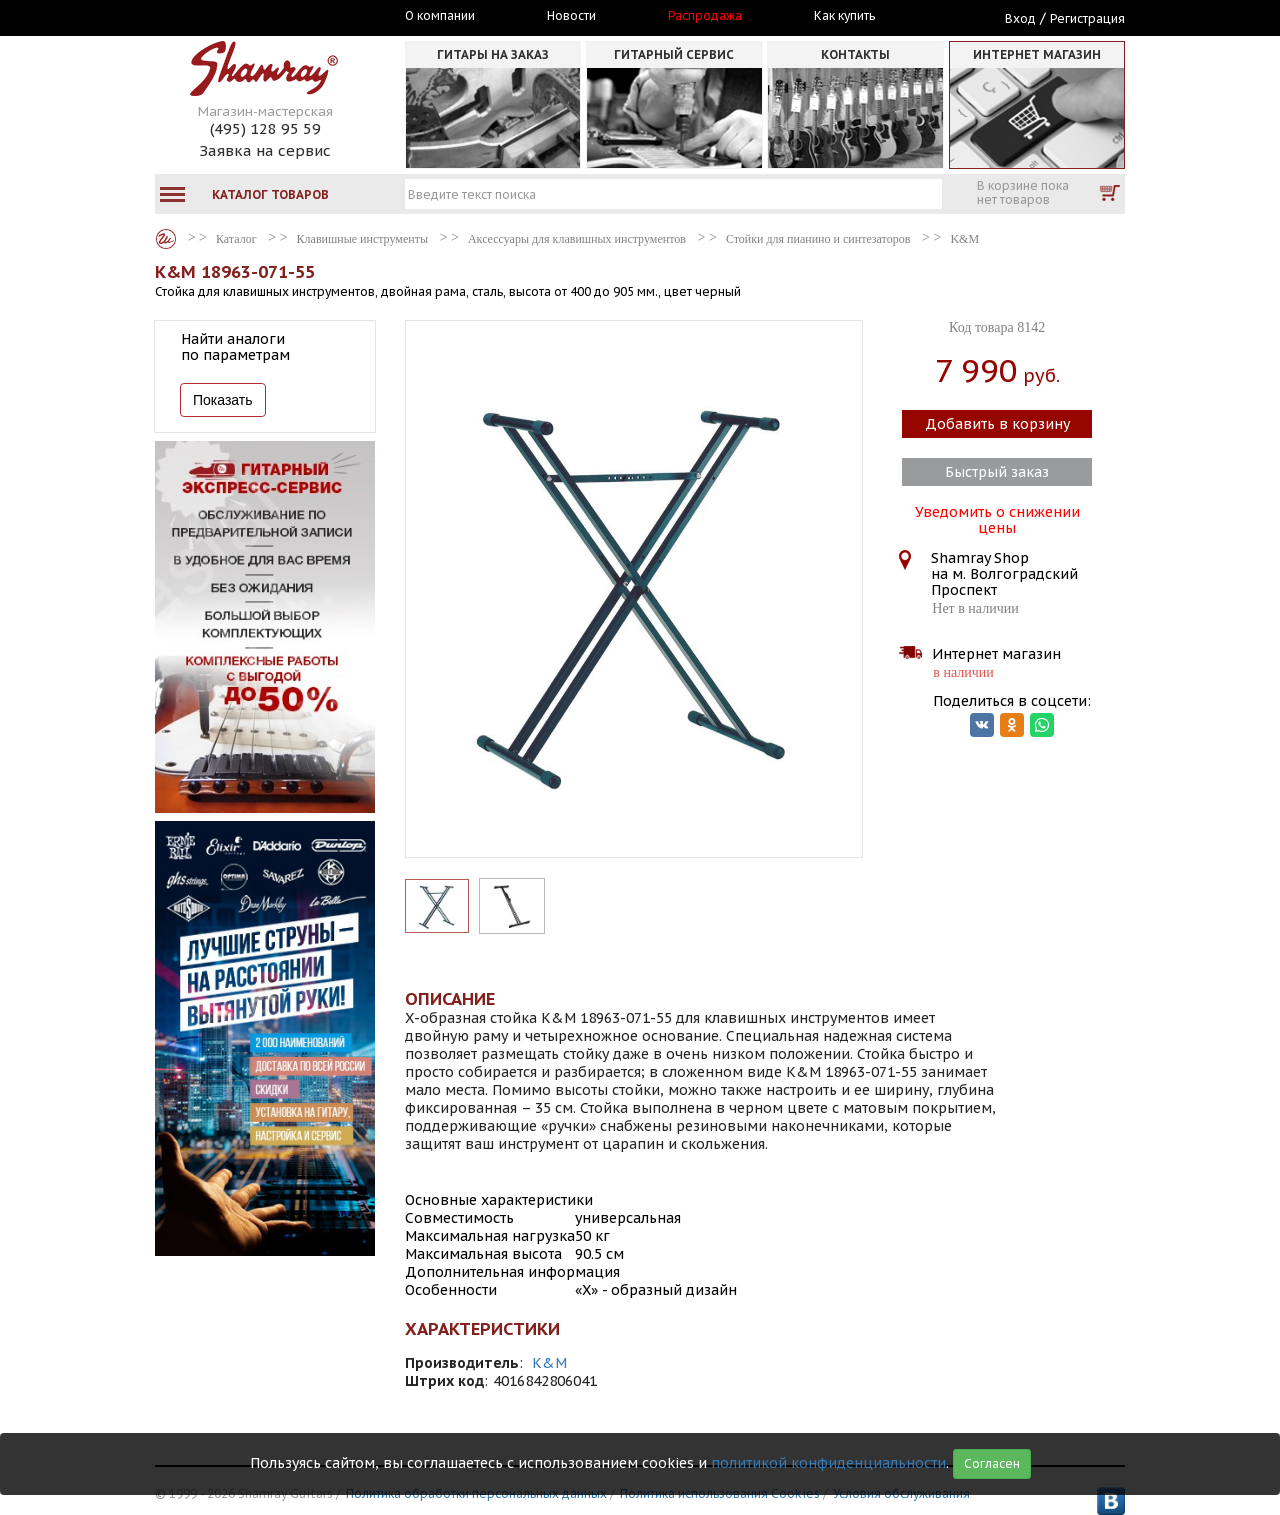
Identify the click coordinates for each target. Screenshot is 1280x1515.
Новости (571, 16)
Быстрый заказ (997, 472)
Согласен (992, 1463)
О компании (440, 16)
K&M (549, 1363)
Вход (1020, 18)
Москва (247, 17)
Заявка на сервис (265, 150)
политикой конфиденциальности (828, 1463)
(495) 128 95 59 (265, 128)
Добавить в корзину (997, 424)
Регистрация (1087, 18)
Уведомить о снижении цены (997, 518)
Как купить (844, 16)
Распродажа (705, 16)
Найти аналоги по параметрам (235, 347)
